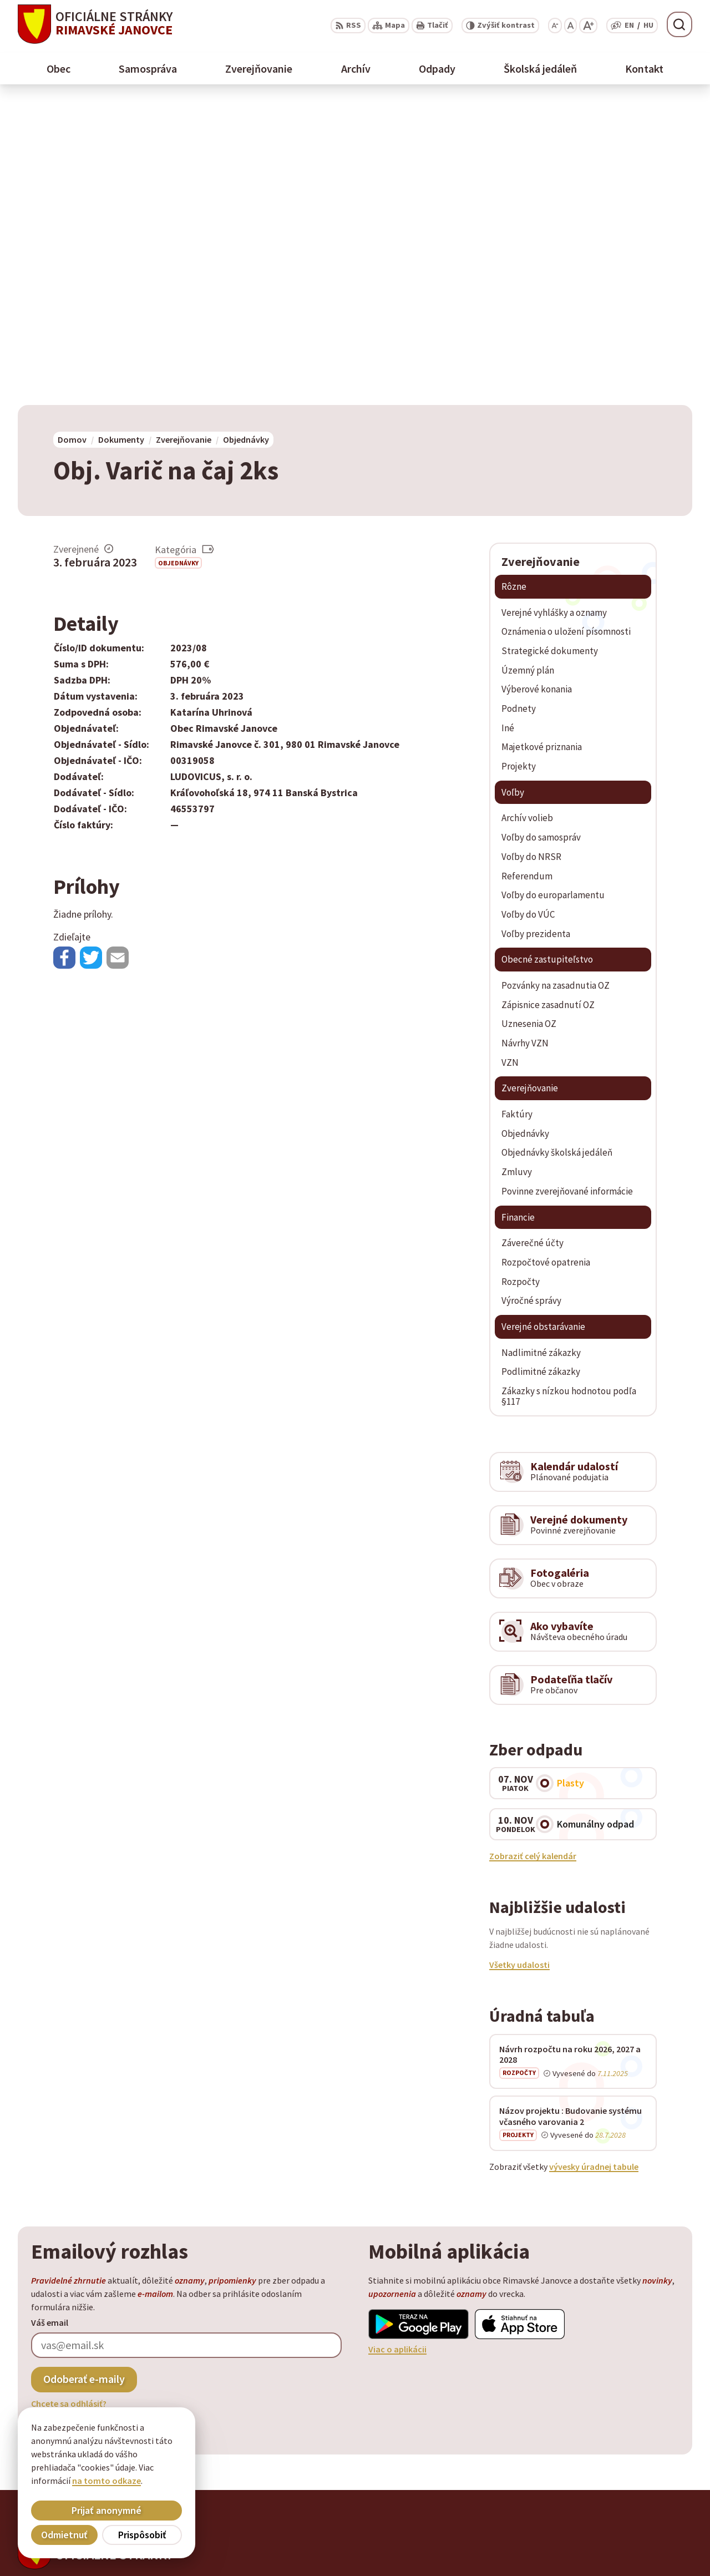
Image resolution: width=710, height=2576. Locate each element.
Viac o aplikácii (397, 2046)
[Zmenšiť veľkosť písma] (555, 25)
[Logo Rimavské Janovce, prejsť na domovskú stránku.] (95, 24)
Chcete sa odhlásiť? (68, 2100)
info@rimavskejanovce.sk (638, 2551)
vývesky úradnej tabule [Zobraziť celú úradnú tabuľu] (593, 1863)
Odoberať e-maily (84, 2076)
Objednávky (178, 259)
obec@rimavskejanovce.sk (640, 2538)
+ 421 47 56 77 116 (621, 2525)
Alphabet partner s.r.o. (162, 2279)
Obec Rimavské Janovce (127, 2290)
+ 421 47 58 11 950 (621, 2511)
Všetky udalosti (519, 1661)
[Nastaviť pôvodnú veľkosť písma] (570, 25)
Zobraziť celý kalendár (532, 1552)
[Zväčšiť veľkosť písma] (588, 25)
